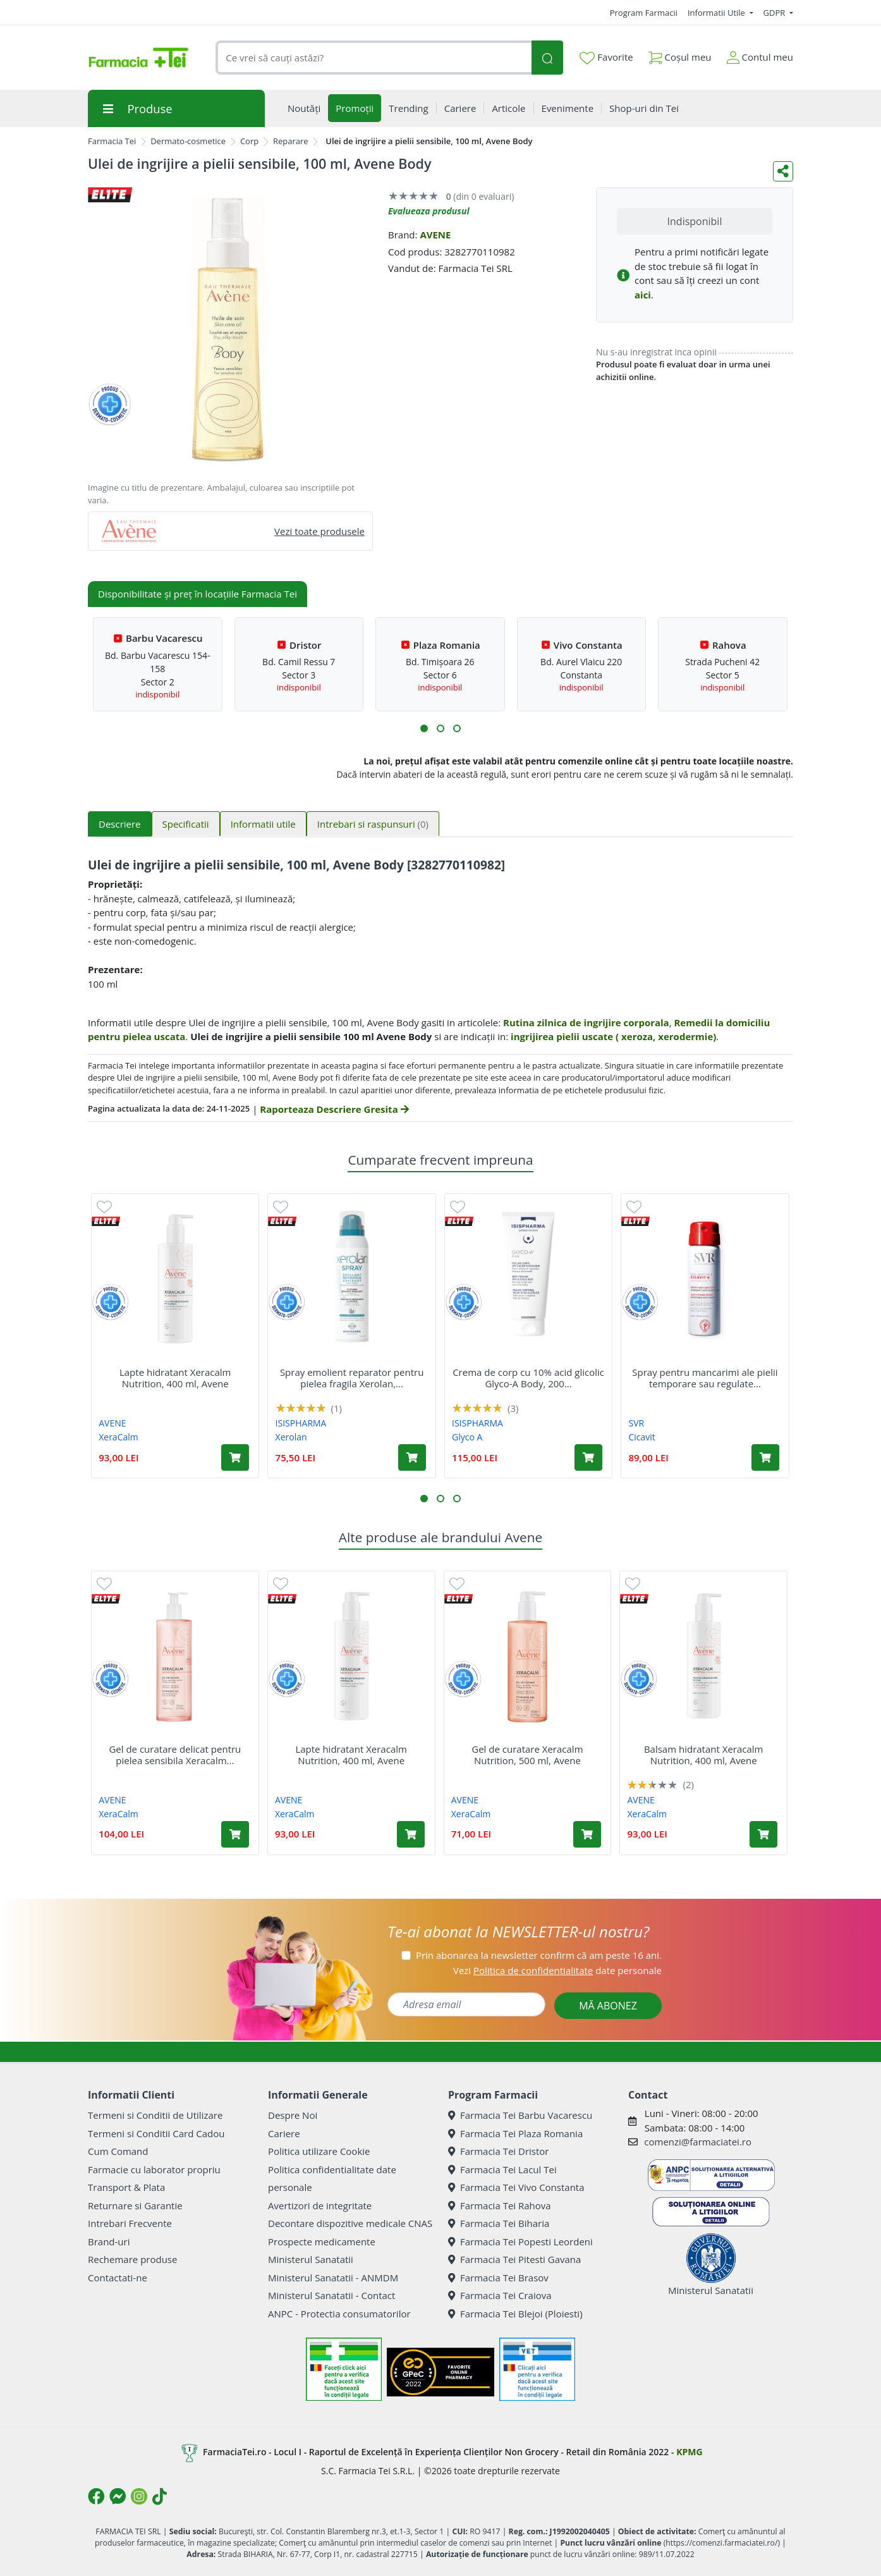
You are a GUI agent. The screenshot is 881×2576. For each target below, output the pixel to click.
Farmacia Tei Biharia (498, 2223)
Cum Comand (118, 2151)
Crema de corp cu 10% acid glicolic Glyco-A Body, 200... (528, 1377)
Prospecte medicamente (321, 2241)
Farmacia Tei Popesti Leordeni (520, 2241)
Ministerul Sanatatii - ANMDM (333, 2277)
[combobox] (374, 57)
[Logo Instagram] (139, 2496)
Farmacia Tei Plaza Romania (515, 2133)
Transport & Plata (126, 2187)
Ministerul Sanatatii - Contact (331, 2295)
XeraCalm (118, 1437)
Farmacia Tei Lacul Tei (502, 2169)
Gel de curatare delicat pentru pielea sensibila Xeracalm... (175, 1754)
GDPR (775, 12)
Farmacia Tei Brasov (498, 2277)
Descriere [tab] (120, 824)
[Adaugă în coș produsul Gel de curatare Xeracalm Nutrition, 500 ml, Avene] (587, 1834)
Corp (249, 141)
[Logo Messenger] (117, 2496)
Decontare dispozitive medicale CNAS (350, 2223)
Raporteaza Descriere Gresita (334, 1109)
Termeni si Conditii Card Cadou (156, 2133)
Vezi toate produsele (319, 531)
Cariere (284, 2133)
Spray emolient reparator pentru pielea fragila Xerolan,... (351, 1377)
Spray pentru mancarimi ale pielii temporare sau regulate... (704, 1377)
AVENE (435, 234)
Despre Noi (292, 2115)
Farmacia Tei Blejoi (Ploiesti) (515, 2313)
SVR (636, 1423)
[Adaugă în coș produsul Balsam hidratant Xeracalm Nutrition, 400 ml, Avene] (763, 1834)
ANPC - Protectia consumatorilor (339, 2313)
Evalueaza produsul (429, 211)
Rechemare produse (132, 2259)
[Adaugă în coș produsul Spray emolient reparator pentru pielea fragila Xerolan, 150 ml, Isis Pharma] (412, 1457)
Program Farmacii (643, 12)
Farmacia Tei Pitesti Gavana (514, 2259)
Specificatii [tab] (185, 824)
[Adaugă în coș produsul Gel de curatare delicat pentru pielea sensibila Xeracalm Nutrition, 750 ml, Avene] (235, 1834)
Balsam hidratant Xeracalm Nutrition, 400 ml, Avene (703, 1754)
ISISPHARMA (301, 1423)
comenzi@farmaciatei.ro (697, 2141)
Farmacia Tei (112, 141)
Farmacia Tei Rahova (499, 2205)
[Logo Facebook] (96, 2496)
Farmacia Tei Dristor (498, 2151)
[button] (424, 728)
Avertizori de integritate (320, 2205)
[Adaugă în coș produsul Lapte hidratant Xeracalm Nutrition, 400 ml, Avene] (235, 1457)
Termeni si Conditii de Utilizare (155, 2115)
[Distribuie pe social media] (783, 171)
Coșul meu (680, 54)
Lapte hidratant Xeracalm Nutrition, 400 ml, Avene (175, 1377)
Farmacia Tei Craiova (500, 2295)
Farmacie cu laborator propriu (154, 2169)
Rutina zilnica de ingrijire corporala (586, 1022)
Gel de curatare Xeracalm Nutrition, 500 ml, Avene (527, 1754)
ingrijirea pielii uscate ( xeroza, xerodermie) (613, 1036)
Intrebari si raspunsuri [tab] (372, 824)
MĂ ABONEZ (608, 2006)
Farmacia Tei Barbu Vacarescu (520, 2115)
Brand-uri (109, 2241)
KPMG (689, 2452)
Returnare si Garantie (135, 2205)
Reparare (290, 141)
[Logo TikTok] (159, 2496)
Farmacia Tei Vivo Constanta (516, 2187)
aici (643, 294)
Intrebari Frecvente (130, 2223)
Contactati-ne (117, 2277)
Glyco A (467, 1437)
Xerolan (291, 1437)
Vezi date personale (557, 1970)
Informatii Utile (717, 12)
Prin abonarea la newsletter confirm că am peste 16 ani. (539, 1955)
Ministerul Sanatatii (310, 2259)
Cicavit (641, 1437)
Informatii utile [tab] (263, 824)
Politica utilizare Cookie (319, 2151)
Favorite (606, 57)
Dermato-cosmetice (188, 141)
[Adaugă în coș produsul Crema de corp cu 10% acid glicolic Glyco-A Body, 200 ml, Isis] (588, 1457)
